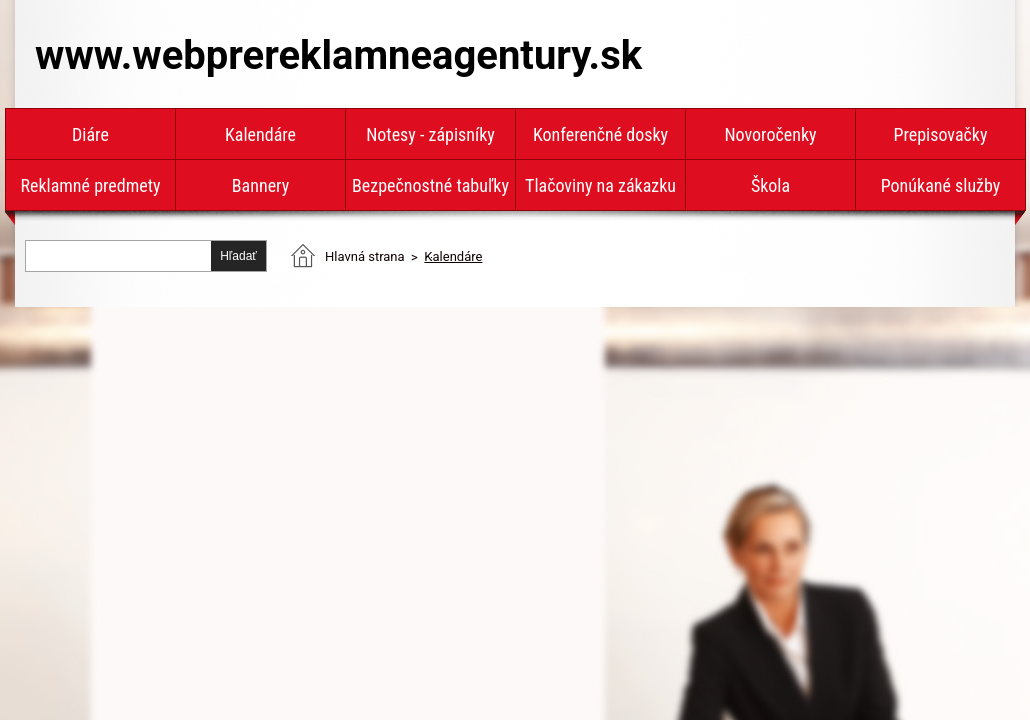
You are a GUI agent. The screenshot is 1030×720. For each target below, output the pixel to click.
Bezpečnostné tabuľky (430, 185)
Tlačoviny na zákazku (600, 185)
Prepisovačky (941, 134)
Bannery (260, 185)
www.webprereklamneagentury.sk (338, 55)
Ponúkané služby (941, 185)
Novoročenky (770, 134)
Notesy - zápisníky (430, 134)
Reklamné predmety (90, 185)
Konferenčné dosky (600, 134)
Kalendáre (260, 134)
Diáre (90, 134)
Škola (770, 185)
